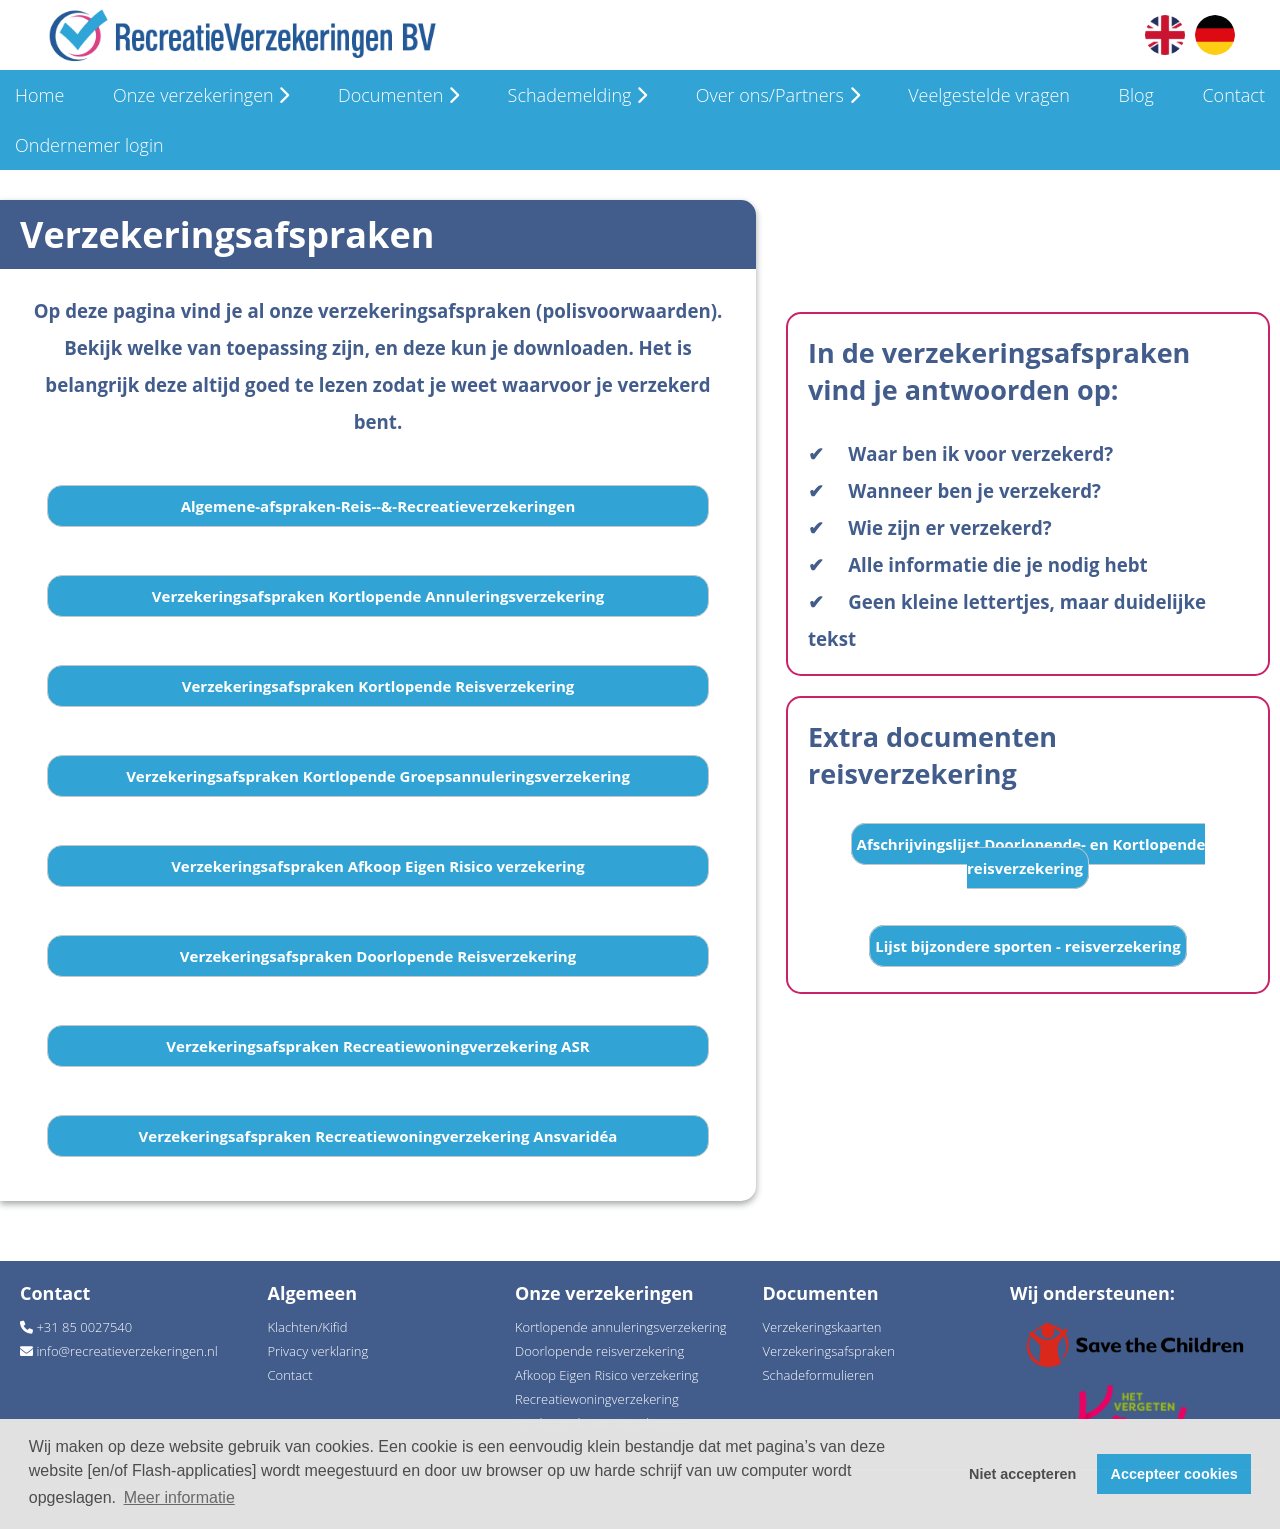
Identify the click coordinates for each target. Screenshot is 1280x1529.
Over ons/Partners (778, 95)
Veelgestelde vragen (989, 95)
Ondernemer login (89, 145)
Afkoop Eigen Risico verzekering (606, 1375)
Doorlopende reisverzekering (599, 1351)
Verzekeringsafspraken (829, 1351)
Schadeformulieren (818, 1375)
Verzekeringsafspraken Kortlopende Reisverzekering (378, 686)
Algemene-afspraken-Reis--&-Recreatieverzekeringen (378, 506)
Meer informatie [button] (179, 1497)
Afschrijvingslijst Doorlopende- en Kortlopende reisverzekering (1031, 856)
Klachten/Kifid (308, 1327)
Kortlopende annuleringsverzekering (621, 1327)
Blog (1136, 95)
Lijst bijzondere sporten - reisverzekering (1027, 946)
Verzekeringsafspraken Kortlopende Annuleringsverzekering (378, 596)
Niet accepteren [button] (1022, 1474)
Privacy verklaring (318, 1351)
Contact (1233, 95)
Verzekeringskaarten (822, 1327)
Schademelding (577, 95)
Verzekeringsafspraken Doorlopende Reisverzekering (378, 956)
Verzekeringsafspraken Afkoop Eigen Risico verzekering (378, 866)
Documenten (398, 95)
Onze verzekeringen (201, 95)
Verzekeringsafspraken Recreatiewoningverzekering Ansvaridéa (378, 1136)
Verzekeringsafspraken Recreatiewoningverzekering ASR (377, 1046)
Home (39, 95)
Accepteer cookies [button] (1174, 1474)
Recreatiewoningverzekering (597, 1399)
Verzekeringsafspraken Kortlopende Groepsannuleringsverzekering (378, 776)
